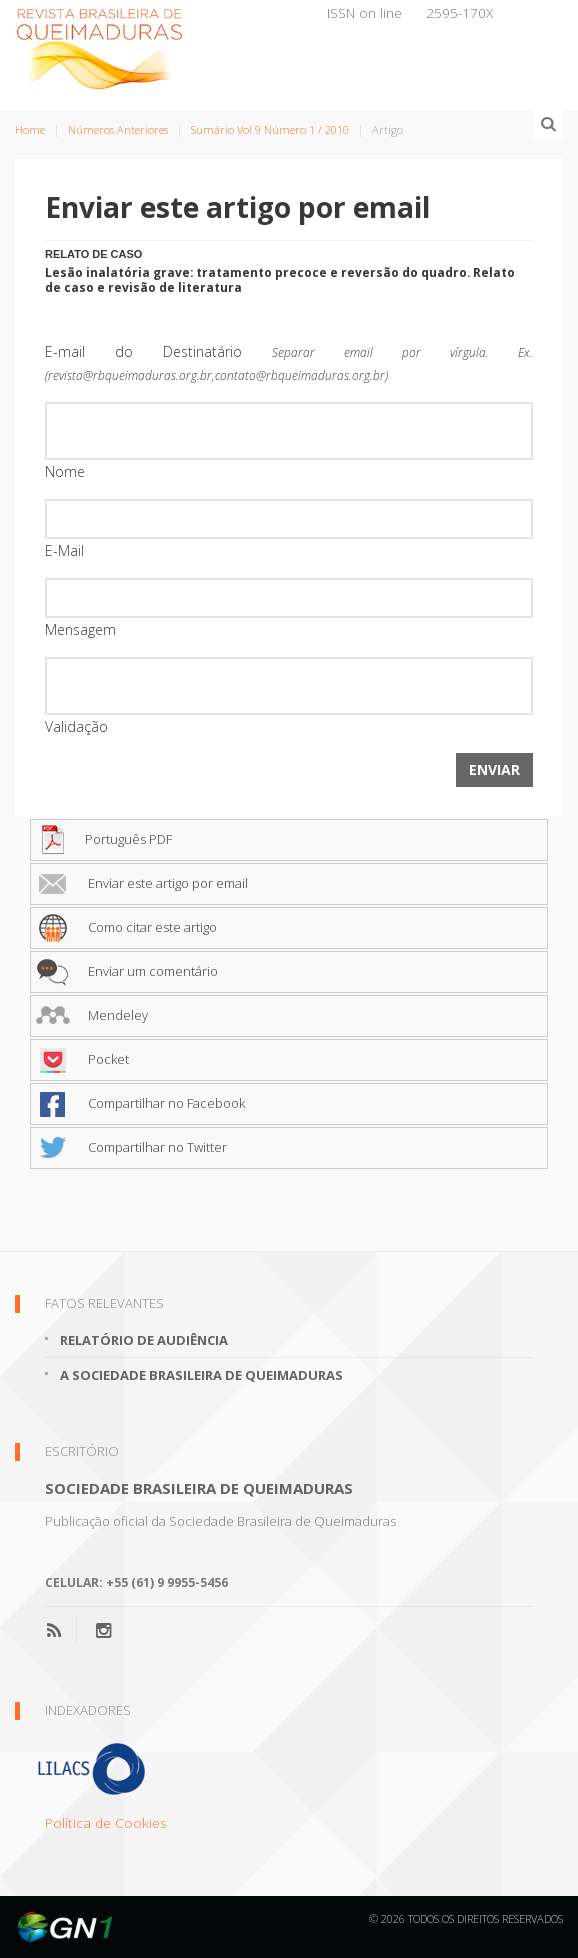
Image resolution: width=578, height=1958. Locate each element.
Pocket (82, 1059)
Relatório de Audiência (144, 1340)
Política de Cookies (106, 1822)
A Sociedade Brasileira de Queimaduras (201, 1375)
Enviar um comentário (127, 971)
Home (30, 129)
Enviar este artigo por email (142, 883)
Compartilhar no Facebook (140, 1103)
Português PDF (104, 839)
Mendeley (92, 1015)
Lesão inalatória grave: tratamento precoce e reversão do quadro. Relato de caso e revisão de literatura (280, 279)
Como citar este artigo (126, 927)
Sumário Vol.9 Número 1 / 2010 (270, 129)
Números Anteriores (118, 129)
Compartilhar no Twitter (131, 1147)
